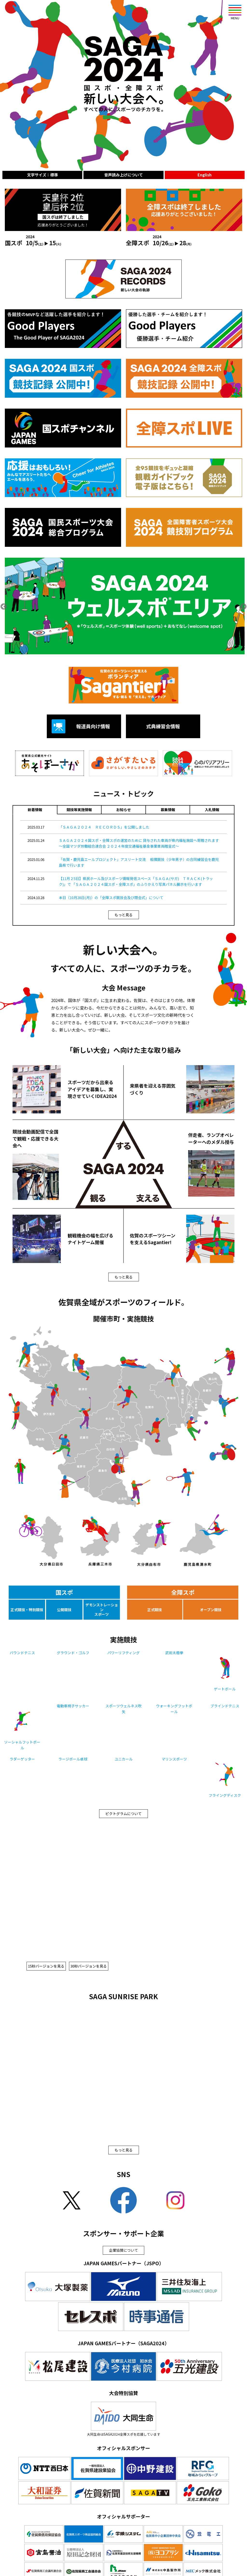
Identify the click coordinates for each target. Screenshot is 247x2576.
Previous (3, 606)
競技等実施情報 (79, 809)
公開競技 (64, 1609)
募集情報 (168, 809)
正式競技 (154, 1609)
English (205, 175)
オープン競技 (210, 1609)
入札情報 (212, 809)
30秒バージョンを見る (88, 1966)
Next (243, 606)
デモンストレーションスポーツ (101, 1609)
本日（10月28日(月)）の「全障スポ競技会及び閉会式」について (111, 897)
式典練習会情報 (163, 726)
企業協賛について (123, 2250)
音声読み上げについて (123, 175)
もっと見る (124, 914)
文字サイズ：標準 (42, 175)
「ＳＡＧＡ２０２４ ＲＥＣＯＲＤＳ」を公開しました (104, 827)
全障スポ (182, 1592)
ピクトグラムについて (123, 1813)
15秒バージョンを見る (46, 1966)
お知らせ (123, 809)
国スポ (64, 1592)
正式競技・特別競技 (27, 1609)
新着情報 (35, 809)
